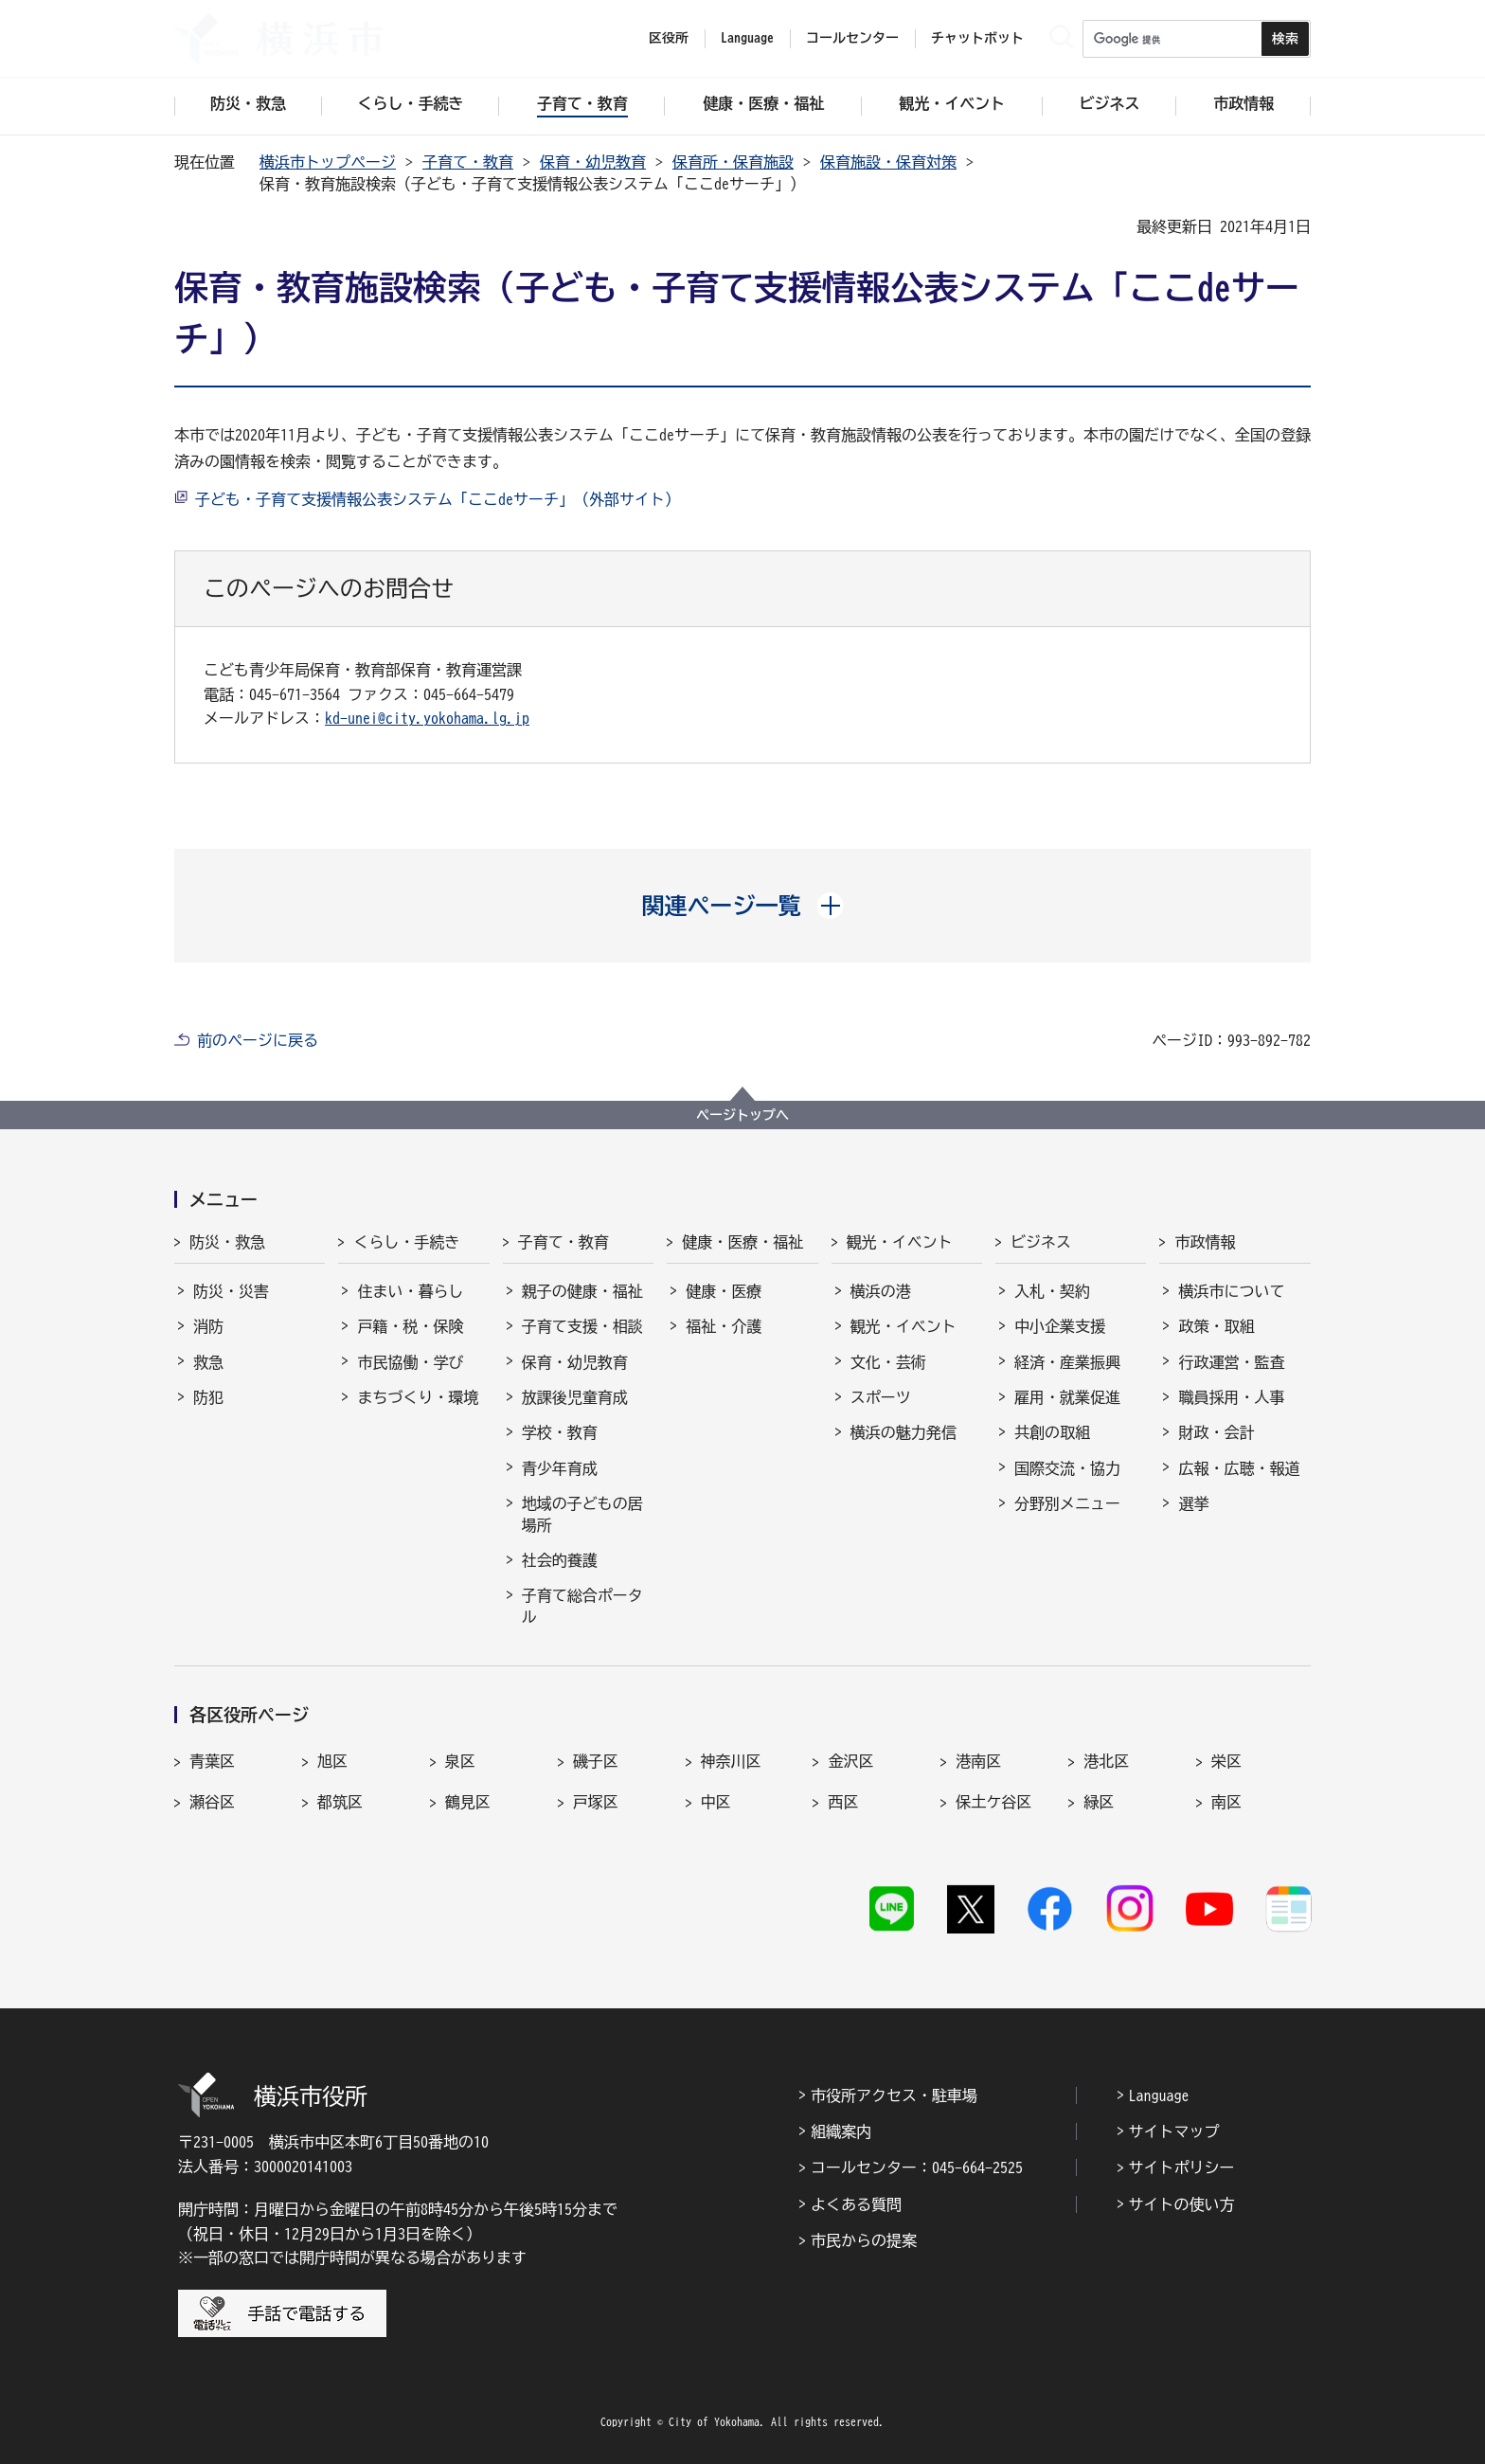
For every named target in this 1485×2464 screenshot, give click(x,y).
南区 (1226, 1801)
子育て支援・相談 (582, 1326)
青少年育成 (560, 1468)
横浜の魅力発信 (903, 1432)
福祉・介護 (723, 1326)
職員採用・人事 (1231, 1397)
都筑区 (340, 1801)
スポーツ (880, 1397)
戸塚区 (595, 1801)
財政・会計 (1216, 1432)
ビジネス (1041, 1242)
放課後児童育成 (575, 1397)
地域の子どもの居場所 (582, 1514)
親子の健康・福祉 (582, 1291)
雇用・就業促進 (1067, 1397)
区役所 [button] (669, 38)
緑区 (1098, 1801)
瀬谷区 (212, 1801)
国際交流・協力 (1067, 1468)
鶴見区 (468, 1801)
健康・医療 (723, 1291)
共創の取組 (1052, 1432)
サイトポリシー (1182, 2167)
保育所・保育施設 (733, 162)
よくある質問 (856, 2204)
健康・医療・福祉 (742, 1242)
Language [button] (747, 38)
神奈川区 (731, 1761)
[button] (743, 905)
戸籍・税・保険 (410, 1326)
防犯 (208, 1397)
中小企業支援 (1059, 1326)
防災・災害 (231, 1291)
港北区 (1106, 1761)
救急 (208, 1362)
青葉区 (212, 1761)
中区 (716, 1801)
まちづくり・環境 (417, 1397)
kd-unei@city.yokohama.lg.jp (427, 718)
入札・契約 (1052, 1291)
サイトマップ (1174, 2131)
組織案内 (841, 2131)
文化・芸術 (888, 1362)
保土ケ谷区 (993, 1801)
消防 (208, 1326)
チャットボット (977, 38)
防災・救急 (227, 1242)
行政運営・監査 (1231, 1362)
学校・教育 (560, 1432)
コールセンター (852, 38)
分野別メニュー (1067, 1503)
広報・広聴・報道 (1238, 1468)
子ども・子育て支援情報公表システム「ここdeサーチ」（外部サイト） (437, 499)
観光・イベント (900, 1242)
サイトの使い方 (1182, 2204)
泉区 (460, 1761)
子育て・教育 (467, 162)
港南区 (978, 1761)
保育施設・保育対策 (888, 162)
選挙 (1193, 1503)
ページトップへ (742, 1115)
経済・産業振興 (1067, 1362)
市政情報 (1204, 1242)
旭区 (332, 1761)
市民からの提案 (864, 2240)
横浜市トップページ (327, 162)
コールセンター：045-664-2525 (917, 2167)
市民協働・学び (410, 1362)
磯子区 (595, 1761)
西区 (843, 1801)
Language (1159, 2095)
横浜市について (1231, 1291)
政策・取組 (1216, 1326)
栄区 (1226, 1761)
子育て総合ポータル (582, 1606)
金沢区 (850, 1761)
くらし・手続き (406, 1242)
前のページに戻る (257, 1040)
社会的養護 (560, 1560)
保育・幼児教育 (593, 162)
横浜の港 (880, 1291)
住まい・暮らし (410, 1291)
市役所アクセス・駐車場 (894, 2095)
